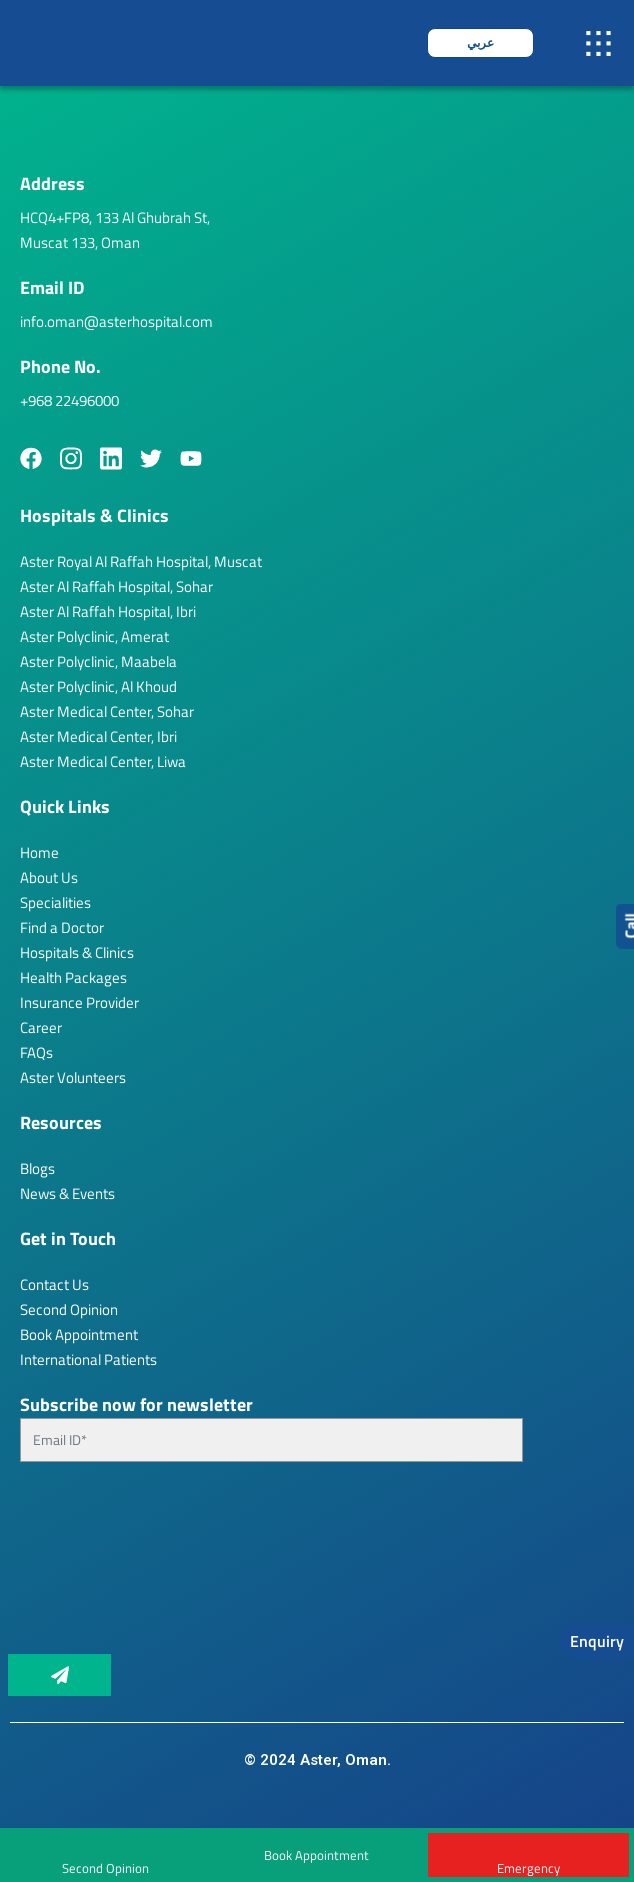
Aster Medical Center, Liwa (103, 761)
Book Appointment (316, 1855)
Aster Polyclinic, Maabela (98, 661)
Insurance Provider (79, 1002)
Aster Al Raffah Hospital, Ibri (108, 611)
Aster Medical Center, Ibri (98, 736)
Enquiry (597, 1641)
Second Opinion (69, 1309)
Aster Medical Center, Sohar (107, 711)
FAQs (36, 1052)
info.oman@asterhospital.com (116, 321)
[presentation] (102, 1566)
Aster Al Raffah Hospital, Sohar (116, 586)
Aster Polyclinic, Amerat (94, 636)
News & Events (67, 1193)
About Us (49, 877)
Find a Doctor (62, 927)
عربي (480, 42)
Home (39, 852)
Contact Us (54, 1284)
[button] (599, 42)
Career (41, 1027)
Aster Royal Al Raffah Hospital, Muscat (141, 561)
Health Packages (73, 977)
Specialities (55, 902)
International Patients (88, 1359)
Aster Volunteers (73, 1077)
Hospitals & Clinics (77, 952)
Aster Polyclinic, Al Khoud (98, 686)
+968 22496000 (69, 400)
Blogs (37, 1168)
